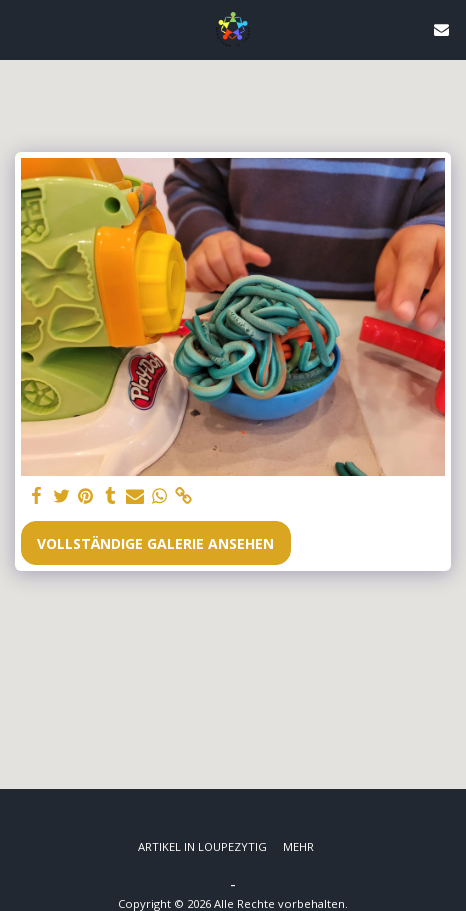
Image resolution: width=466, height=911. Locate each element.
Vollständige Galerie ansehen (155, 543)
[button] (22, 28)
